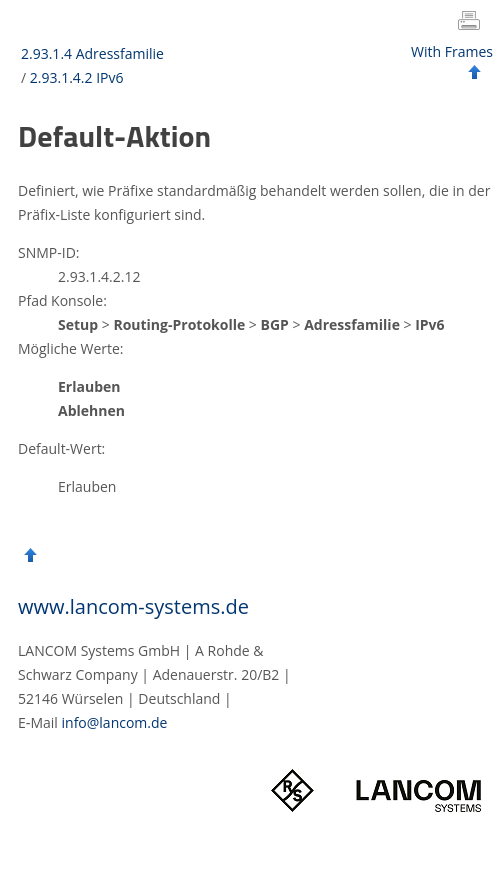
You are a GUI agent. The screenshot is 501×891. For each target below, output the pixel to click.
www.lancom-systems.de (133, 606)
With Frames (452, 51)
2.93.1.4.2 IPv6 (77, 77)
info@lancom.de (115, 722)
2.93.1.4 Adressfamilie (92, 53)
